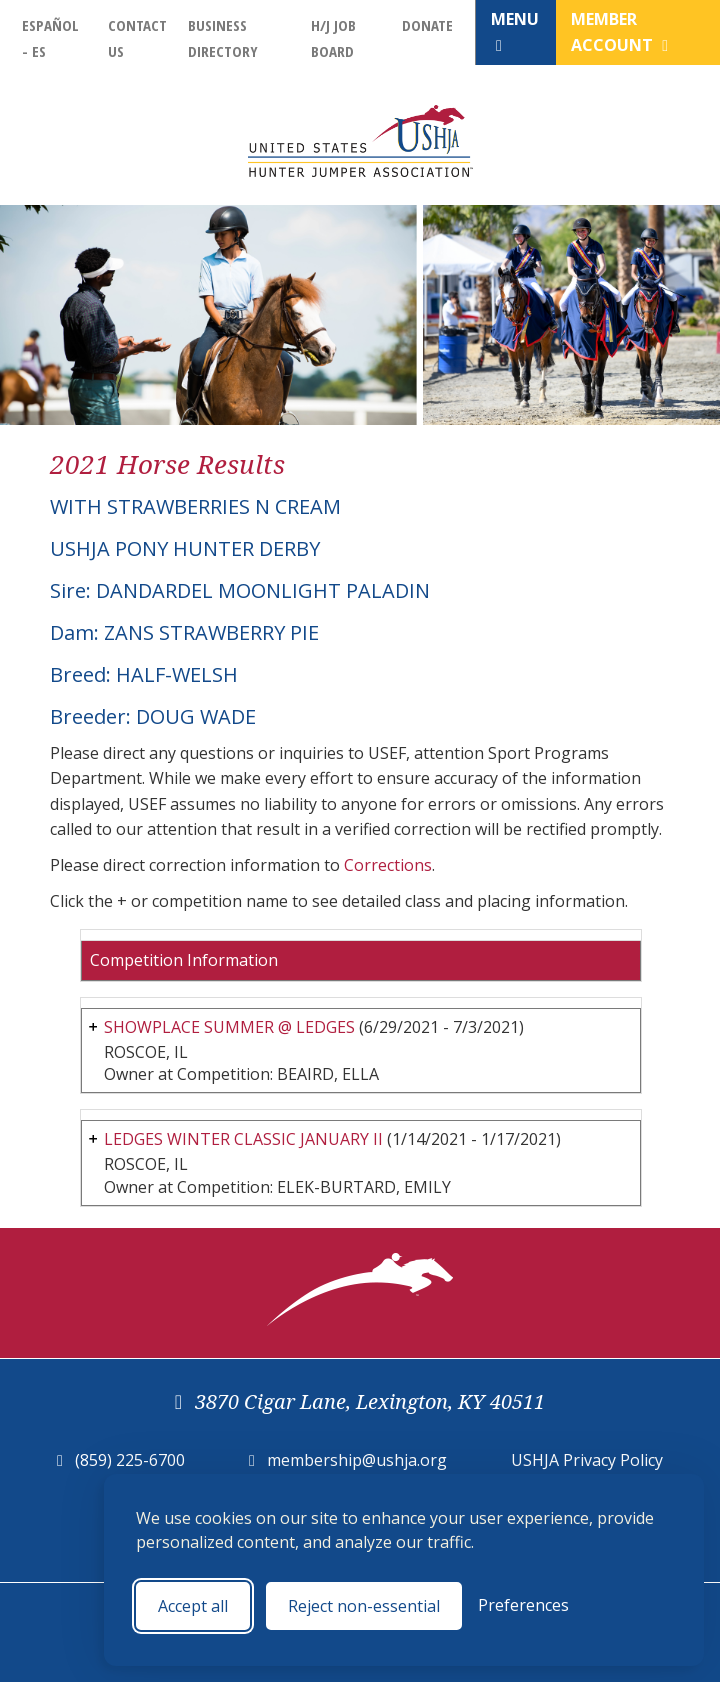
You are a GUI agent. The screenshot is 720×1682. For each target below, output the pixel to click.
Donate (427, 25)
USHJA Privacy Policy (587, 1460)
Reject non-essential (364, 1606)
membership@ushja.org (357, 1460)
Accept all (193, 1606)
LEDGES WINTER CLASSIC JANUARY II (243, 1139)
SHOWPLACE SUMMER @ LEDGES (229, 1027)
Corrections (388, 865)
